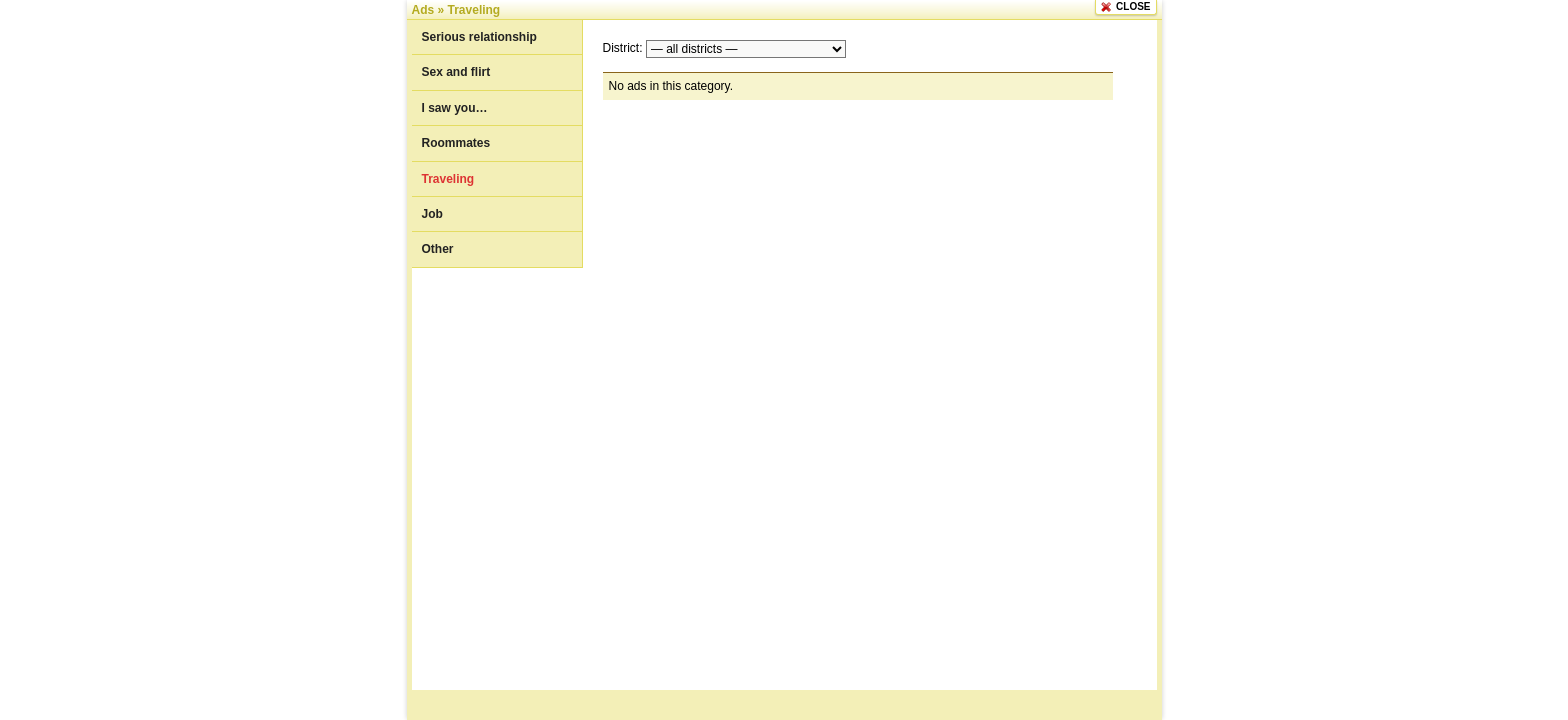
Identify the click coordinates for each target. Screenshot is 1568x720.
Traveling (474, 10)
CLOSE (1133, 6)
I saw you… (455, 108)
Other (438, 249)
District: (623, 48)
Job (432, 214)
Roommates (456, 143)
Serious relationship (479, 37)
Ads (423, 10)
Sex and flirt (456, 72)
